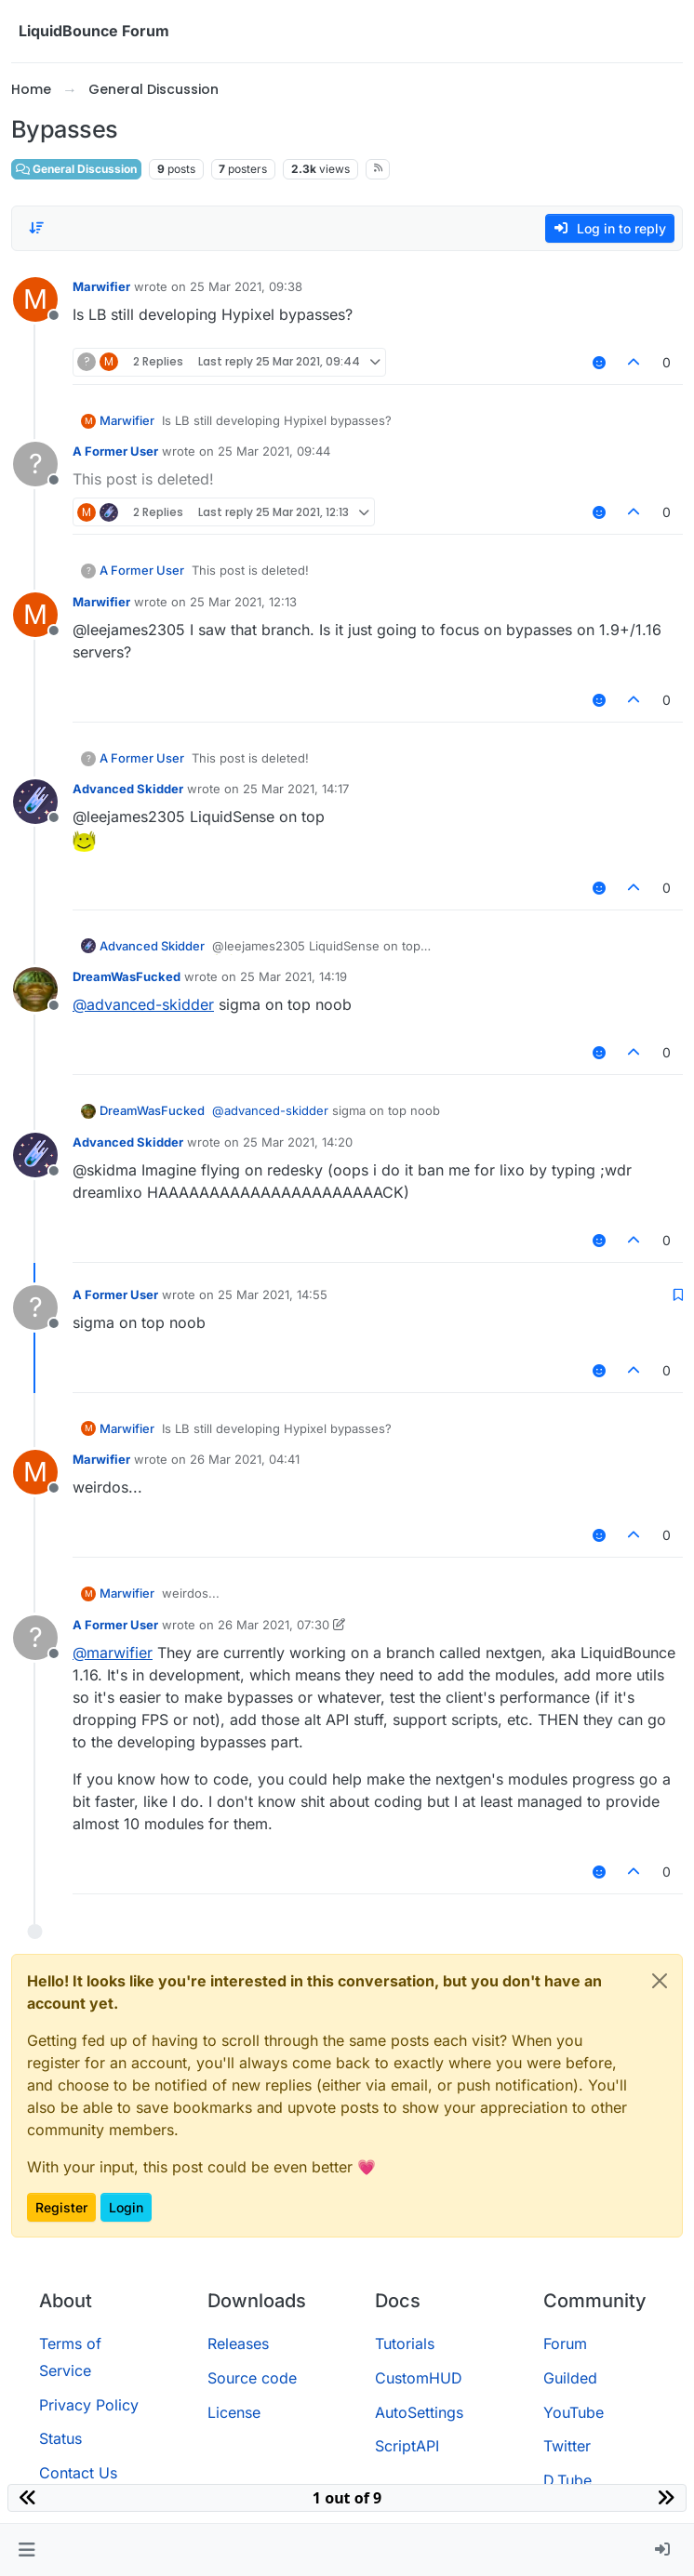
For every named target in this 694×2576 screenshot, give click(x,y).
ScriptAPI (407, 2446)
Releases (238, 2343)
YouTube (573, 2412)
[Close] (659, 1981)
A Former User (115, 451)
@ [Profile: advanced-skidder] (143, 1004)
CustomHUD (418, 2378)
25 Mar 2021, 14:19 (293, 976)
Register (61, 2207)
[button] (26, 2550)
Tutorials (404, 2343)
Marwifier (101, 286)
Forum (565, 2343)
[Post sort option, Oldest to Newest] (36, 228)
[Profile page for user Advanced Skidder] (35, 801)
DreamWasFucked (126, 976)
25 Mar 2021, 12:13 (243, 601)
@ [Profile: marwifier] (113, 1652)
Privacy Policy (89, 2405)
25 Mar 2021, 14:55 (272, 1294)
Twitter (567, 2446)
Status (60, 2438)
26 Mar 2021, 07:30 (273, 1624)
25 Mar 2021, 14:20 (298, 1142)
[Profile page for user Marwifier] (35, 299)
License (233, 2412)
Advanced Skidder (128, 788)
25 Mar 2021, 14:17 (296, 788)
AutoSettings (419, 2412)
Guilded (570, 2378)
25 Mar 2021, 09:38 (246, 286)
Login (126, 2207)
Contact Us (78, 2472)
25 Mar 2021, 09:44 (274, 451)
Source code (252, 2378)
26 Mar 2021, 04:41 (245, 1459)
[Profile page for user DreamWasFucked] (35, 989)
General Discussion (76, 169)
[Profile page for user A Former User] (35, 464)
